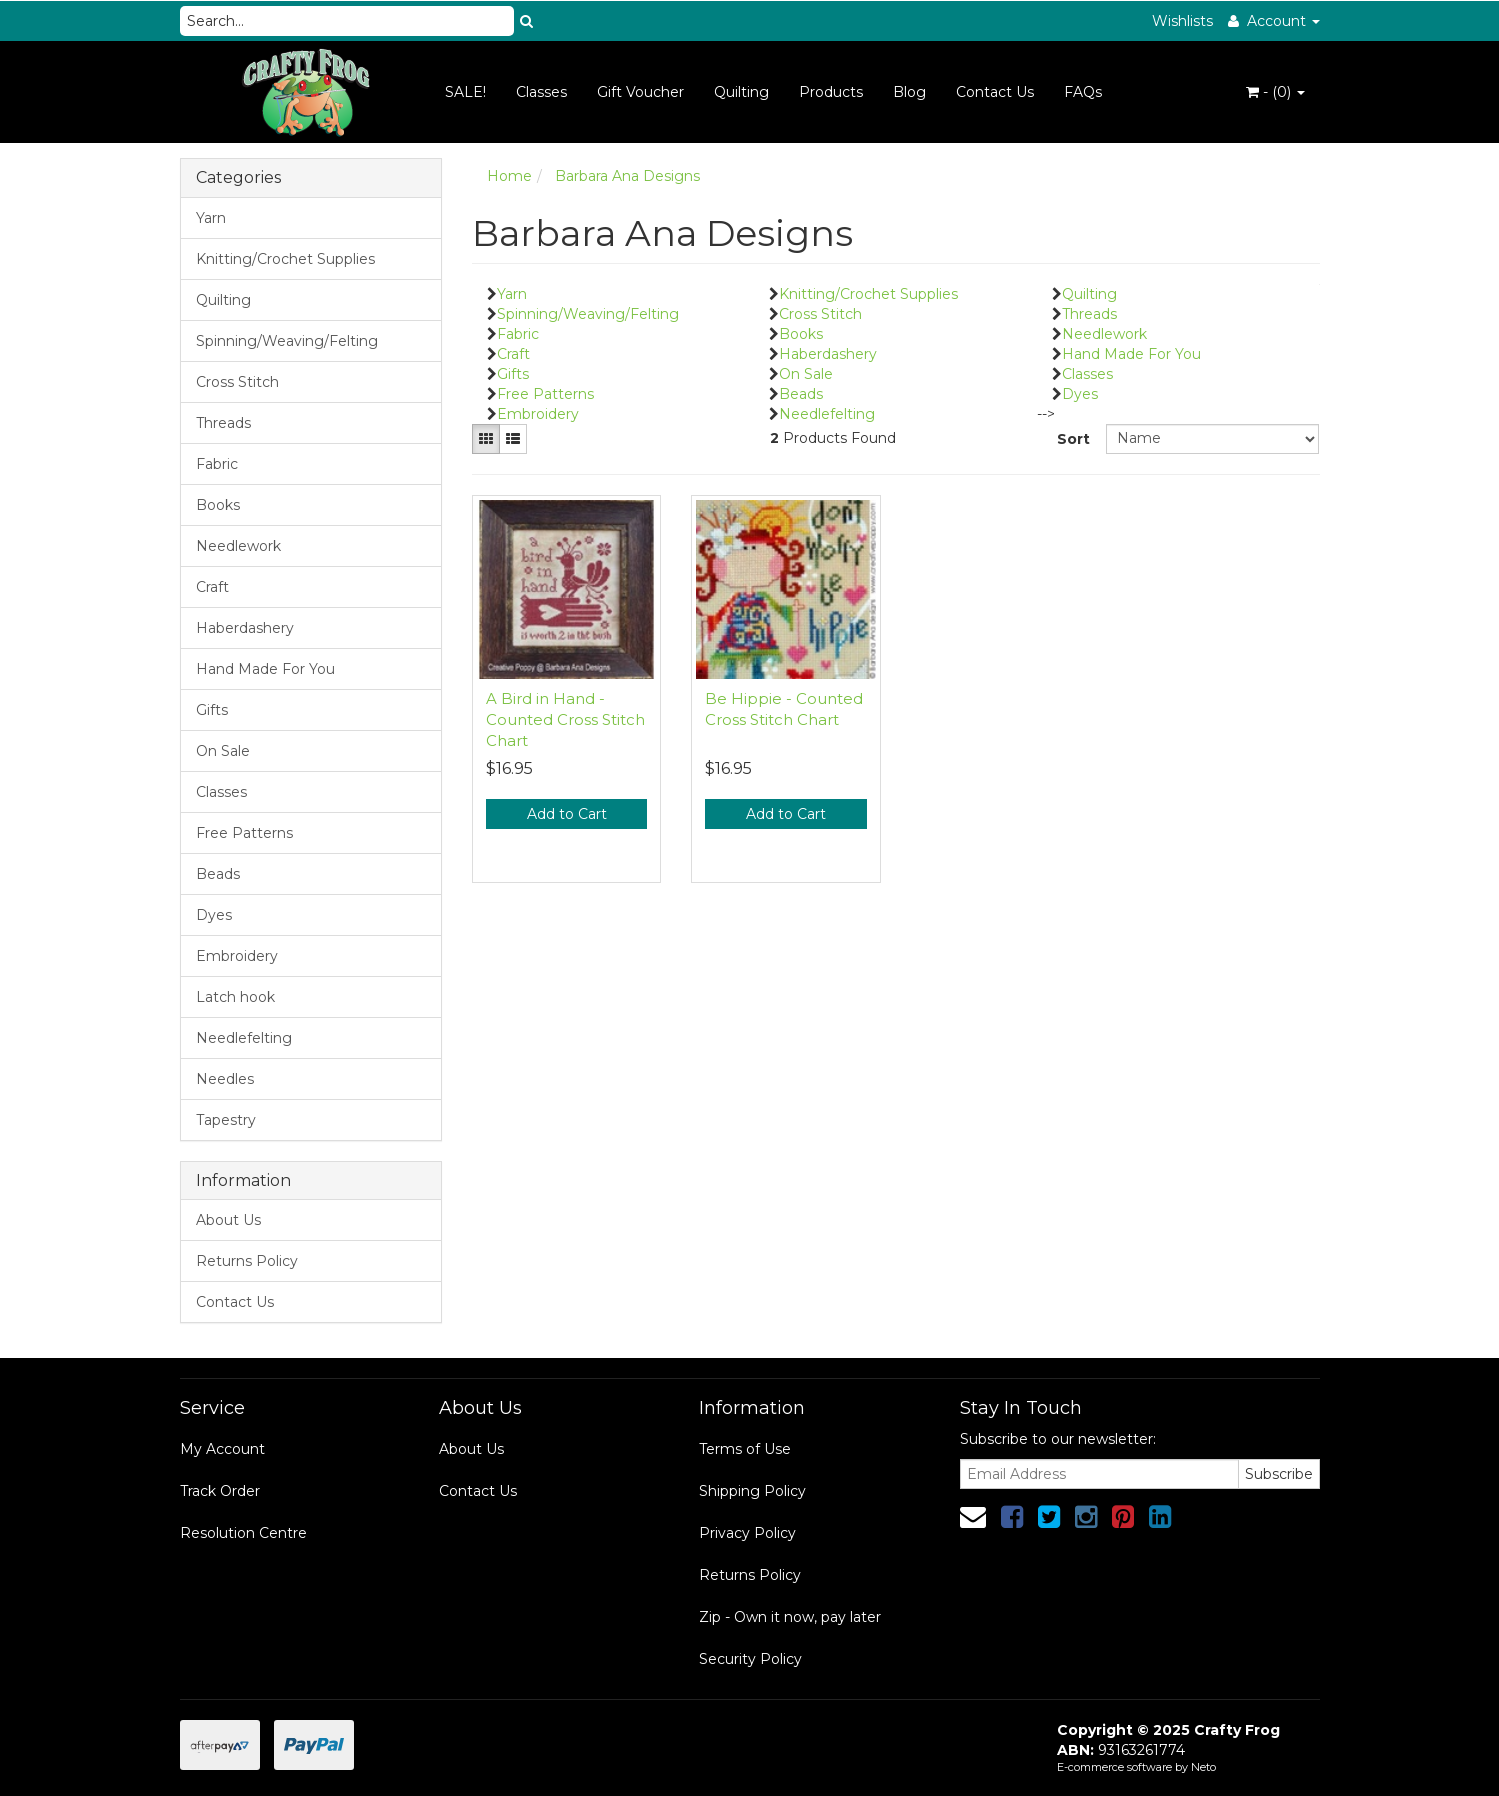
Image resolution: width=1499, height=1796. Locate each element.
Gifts (212, 710)
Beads (218, 874)
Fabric (217, 464)
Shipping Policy (752, 1491)
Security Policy (750, 1659)
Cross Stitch (237, 382)
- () (1275, 92)
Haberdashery (245, 628)
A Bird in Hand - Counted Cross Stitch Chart (565, 719)
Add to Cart (567, 814)
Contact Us (995, 92)
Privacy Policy (747, 1533)
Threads (223, 423)
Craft (212, 587)
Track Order (220, 1491)
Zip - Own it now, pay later (790, 1617)
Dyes (214, 915)
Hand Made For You (265, 669)
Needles (225, 1079)
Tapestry (226, 1120)
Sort (1073, 439)
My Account (222, 1449)
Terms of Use (745, 1449)
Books (218, 505)
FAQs (1083, 92)
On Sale (223, 751)
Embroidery (237, 956)
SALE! (465, 92)
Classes (541, 92)
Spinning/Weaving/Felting (287, 341)
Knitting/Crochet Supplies (285, 259)
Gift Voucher (640, 92)
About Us (228, 1220)
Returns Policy (247, 1261)
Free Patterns (244, 833)
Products (831, 92)
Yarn (211, 218)
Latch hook (235, 997)
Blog (909, 92)
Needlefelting (244, 1038)
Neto (1203, 1767)
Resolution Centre (243, 1533)
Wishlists (1182, 21)
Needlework (238, 546)
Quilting (741, 92)
